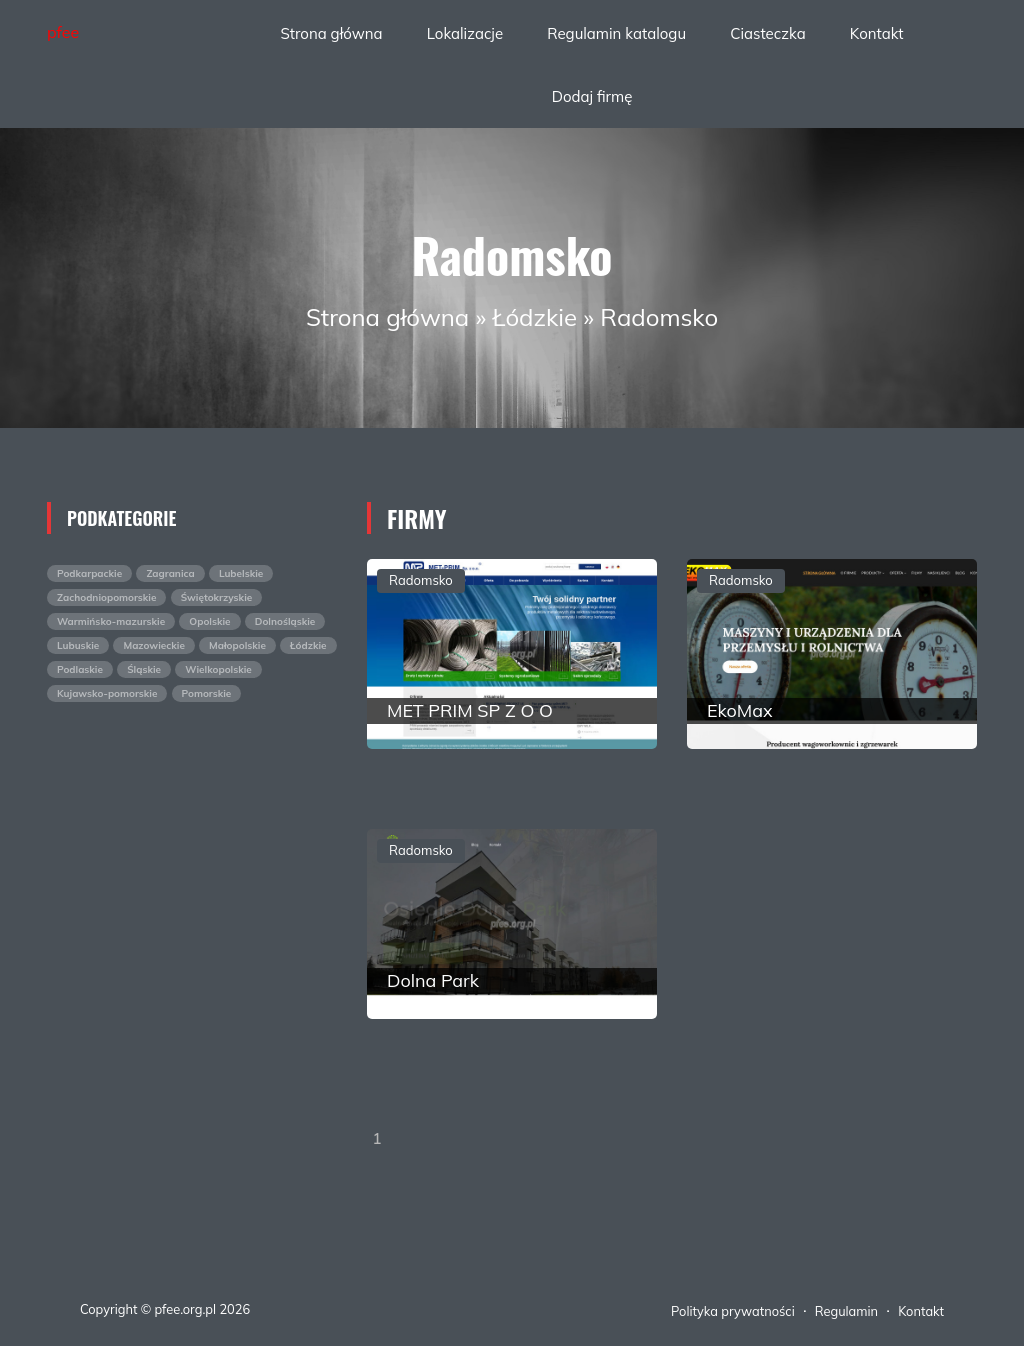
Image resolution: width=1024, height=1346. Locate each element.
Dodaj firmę (592, 96)
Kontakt (877, 33)
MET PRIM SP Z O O (470, 710)
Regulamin (846, 1311)
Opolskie (209, 621)
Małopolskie (237, 645)
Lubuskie (78, 645)
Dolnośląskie (285, 621)
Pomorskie (207, 693)
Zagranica (170, 573)
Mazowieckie (153, 645)
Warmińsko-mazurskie (111, 621)
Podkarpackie (89, 573)
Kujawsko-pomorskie (107, 693)
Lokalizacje (465, 33)
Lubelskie (241, 573)
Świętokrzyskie (217, 597)
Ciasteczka (767, 33)
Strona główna (331, 33)
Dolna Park (433, 980)
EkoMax (740, 710)
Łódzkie (534, 317)
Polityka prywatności (733, 1311)
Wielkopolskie (218, 669)
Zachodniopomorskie (106, 597)
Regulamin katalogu (616, 33)
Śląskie (144, 669)
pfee (63, 32)
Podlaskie (80, 669)
